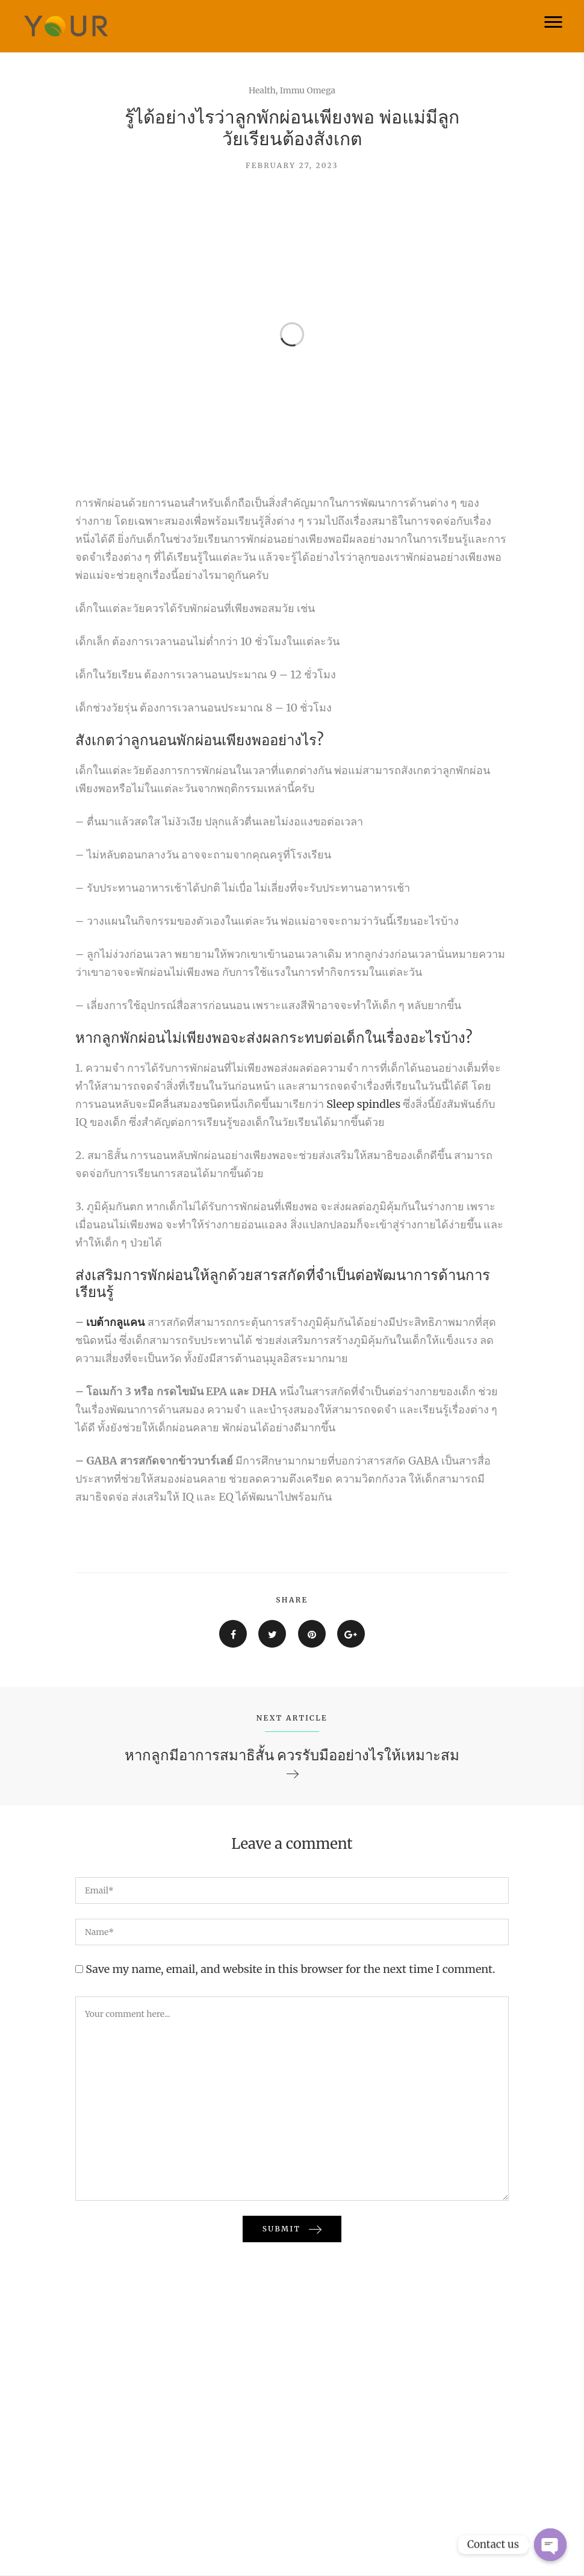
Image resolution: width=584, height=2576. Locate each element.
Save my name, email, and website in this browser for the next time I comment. (290, 1969)
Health (262, 90)
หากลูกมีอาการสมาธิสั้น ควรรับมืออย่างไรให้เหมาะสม (292, 1755)
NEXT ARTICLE (292, 1717)
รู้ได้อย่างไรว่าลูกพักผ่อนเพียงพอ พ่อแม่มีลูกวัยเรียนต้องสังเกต (292, 127)
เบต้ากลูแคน (115, 1322)
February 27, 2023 (292, 165)
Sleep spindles (363, 1104)
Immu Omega (307, 90)
